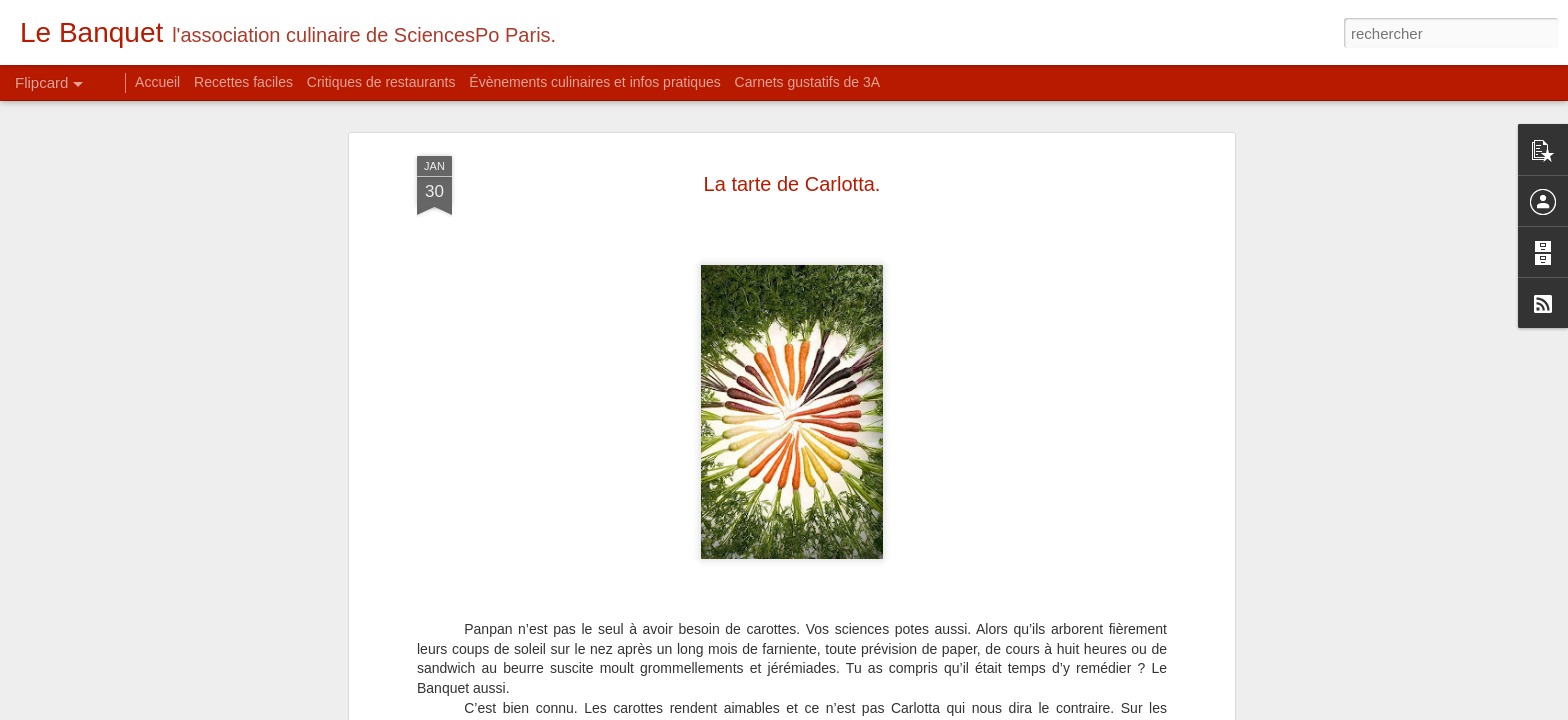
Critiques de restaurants (381, 82)
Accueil (157, 82)
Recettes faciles (243, 82)
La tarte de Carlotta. (792, 141)
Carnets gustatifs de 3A (808, 82)
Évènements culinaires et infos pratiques (594, 82)
